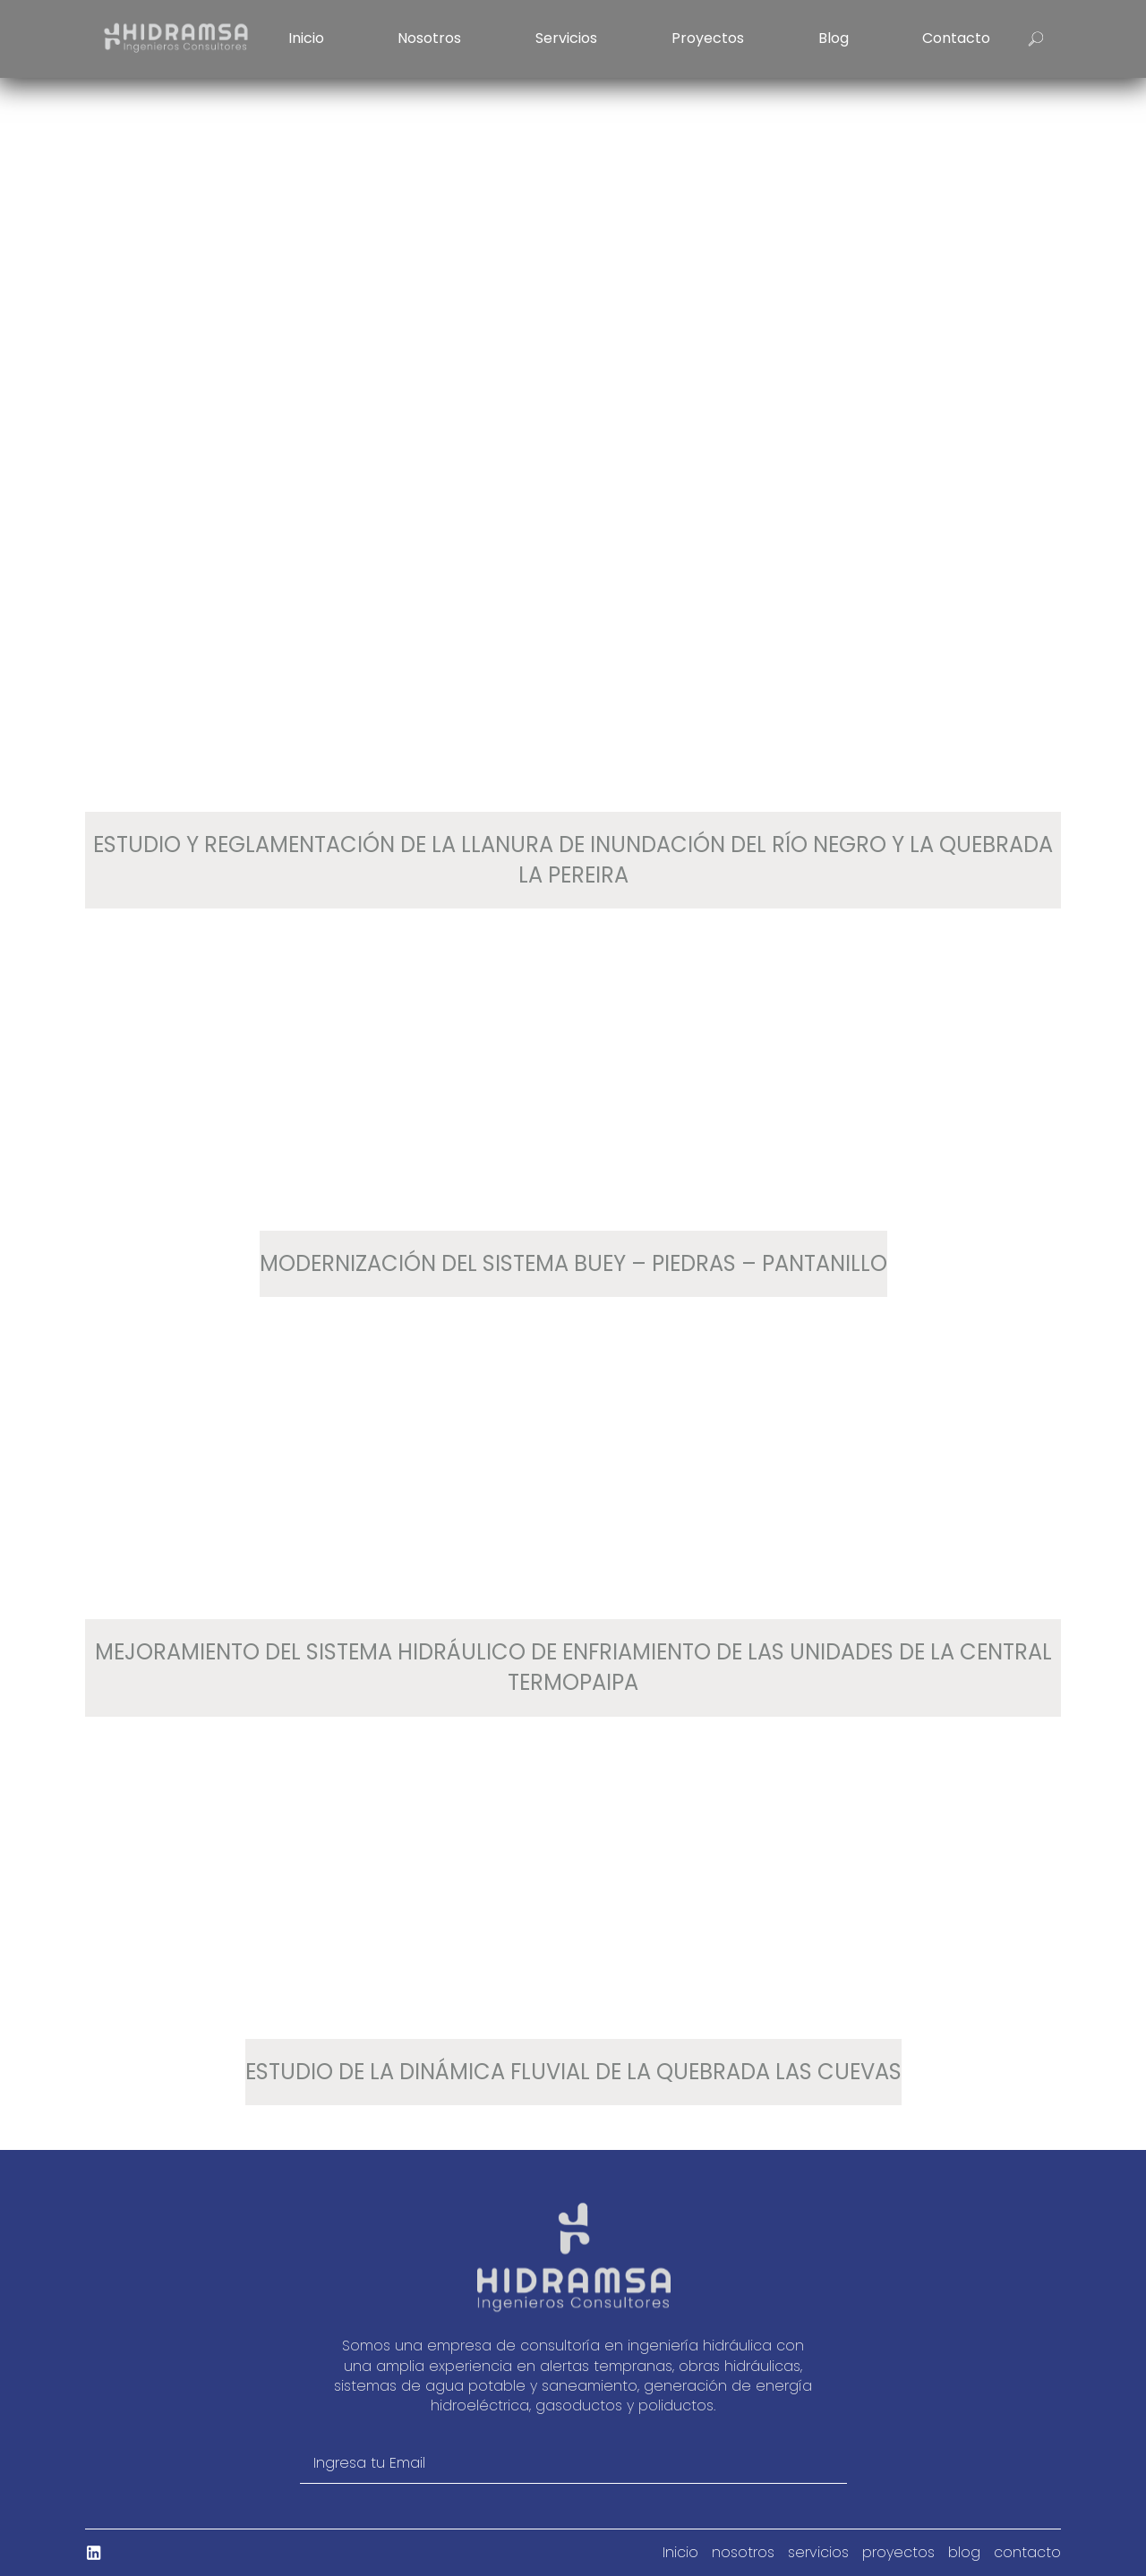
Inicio (306, 38)
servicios (566, 38)
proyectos (707, 38)
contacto (956, 38)
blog (833, 38)
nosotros (429, 38)
